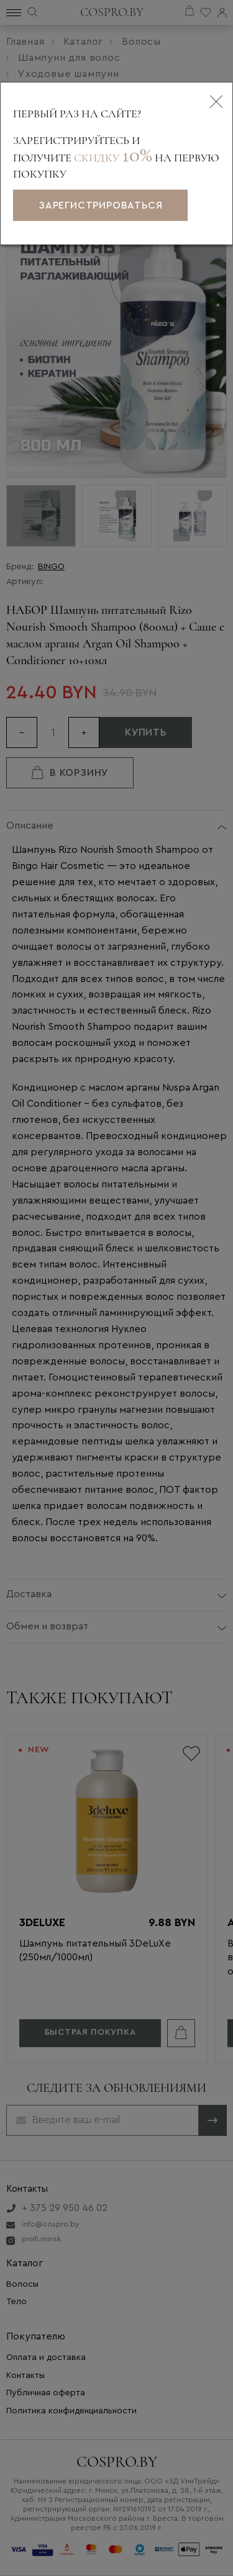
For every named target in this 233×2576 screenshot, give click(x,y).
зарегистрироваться (100, 205)
